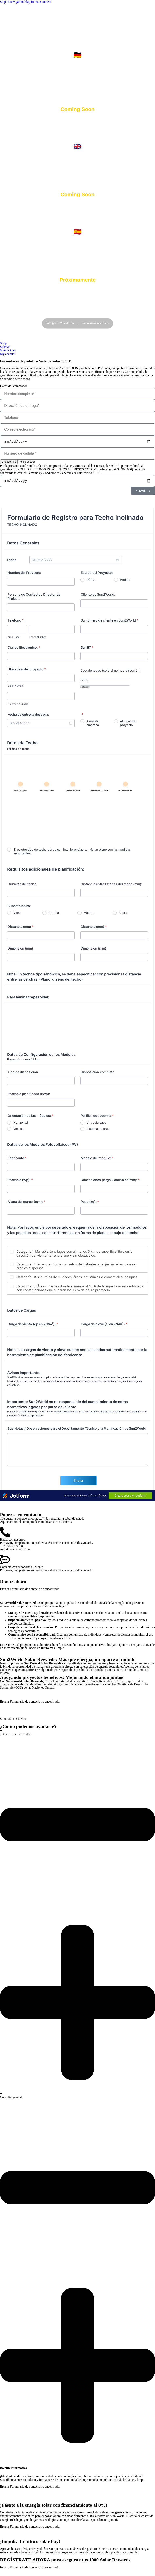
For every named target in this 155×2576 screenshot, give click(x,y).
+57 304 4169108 (11, 1546)
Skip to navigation (12, 1)
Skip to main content (37, 1)
